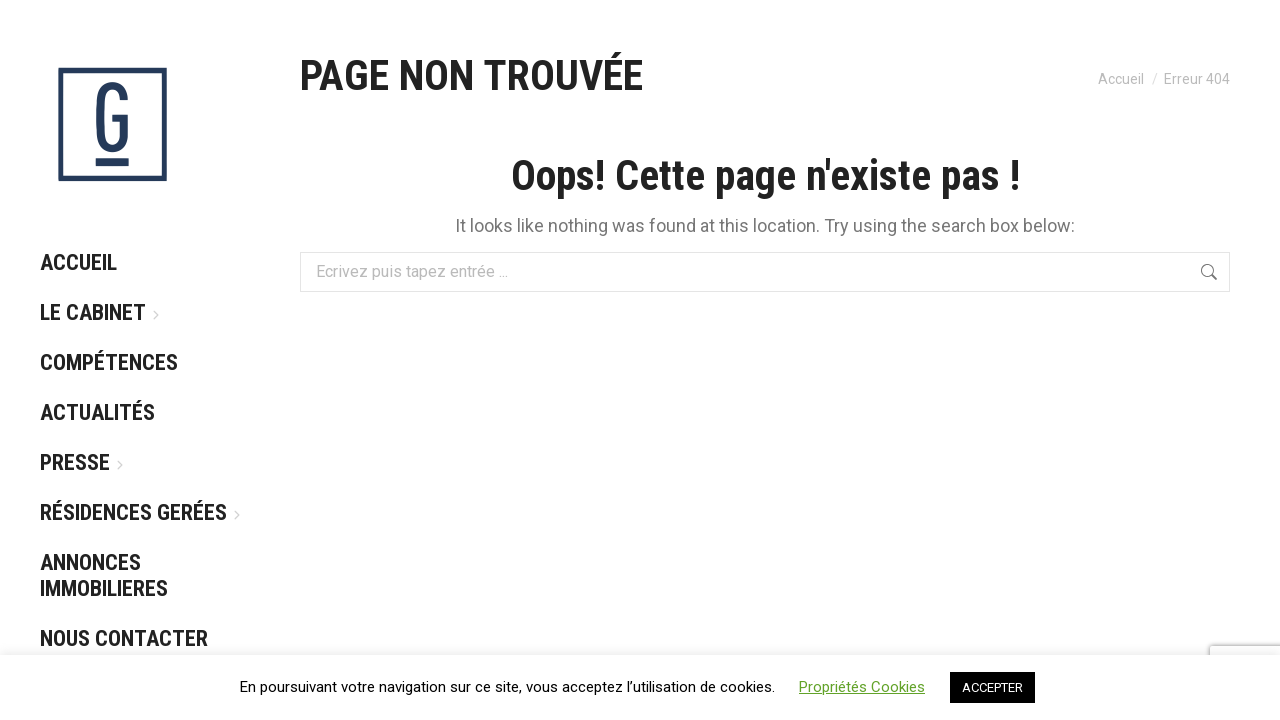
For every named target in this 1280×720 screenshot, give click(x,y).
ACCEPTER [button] (992, 687)
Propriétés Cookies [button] (862, 687)
